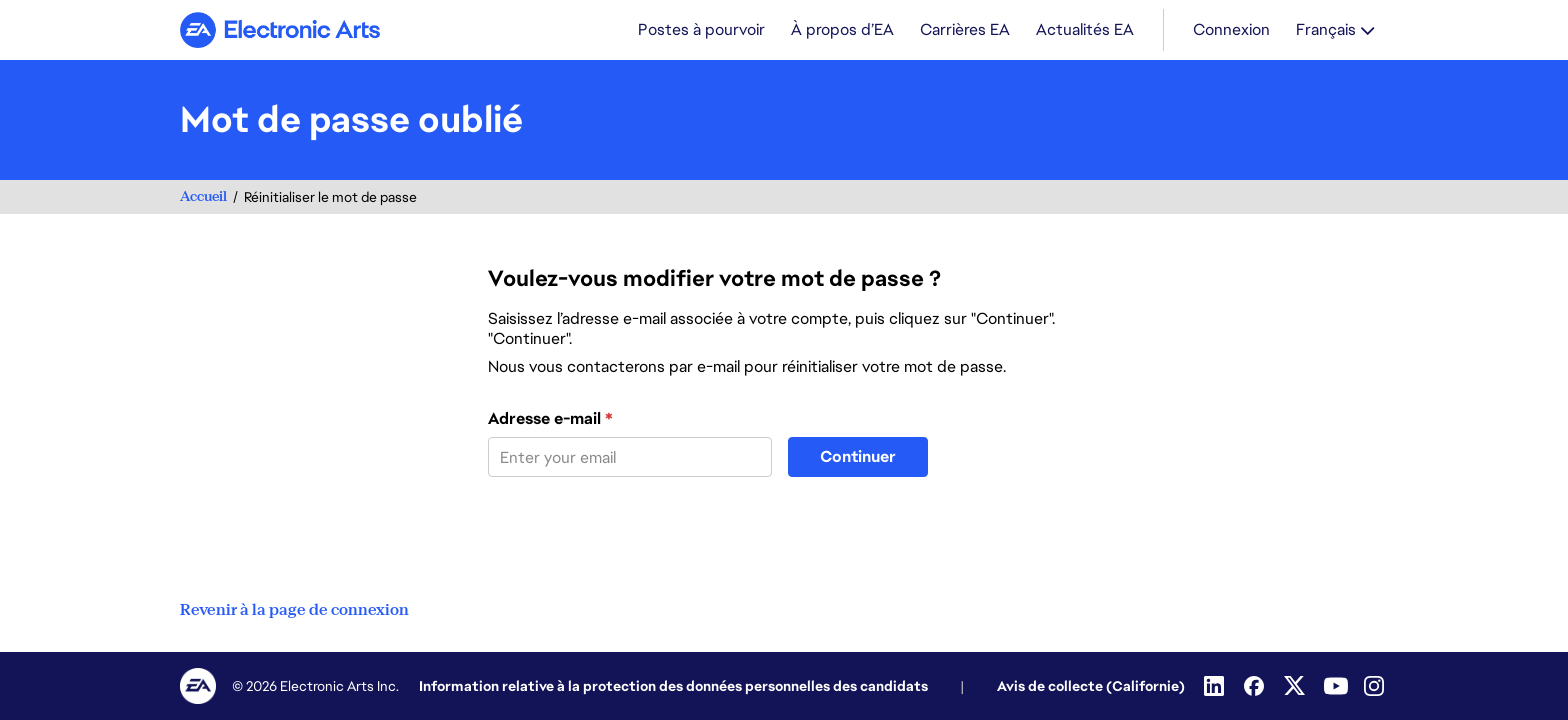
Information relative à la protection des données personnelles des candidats (673, 686)
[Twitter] (1296, 686)
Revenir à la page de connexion (294, 610)
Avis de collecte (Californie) (1091, 686)
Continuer (858, 456)
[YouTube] (1336, 686)
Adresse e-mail (550, 419)
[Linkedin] (1216, 686)
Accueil (203, 196)
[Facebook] (1256, 686)
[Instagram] (1376, 686)
